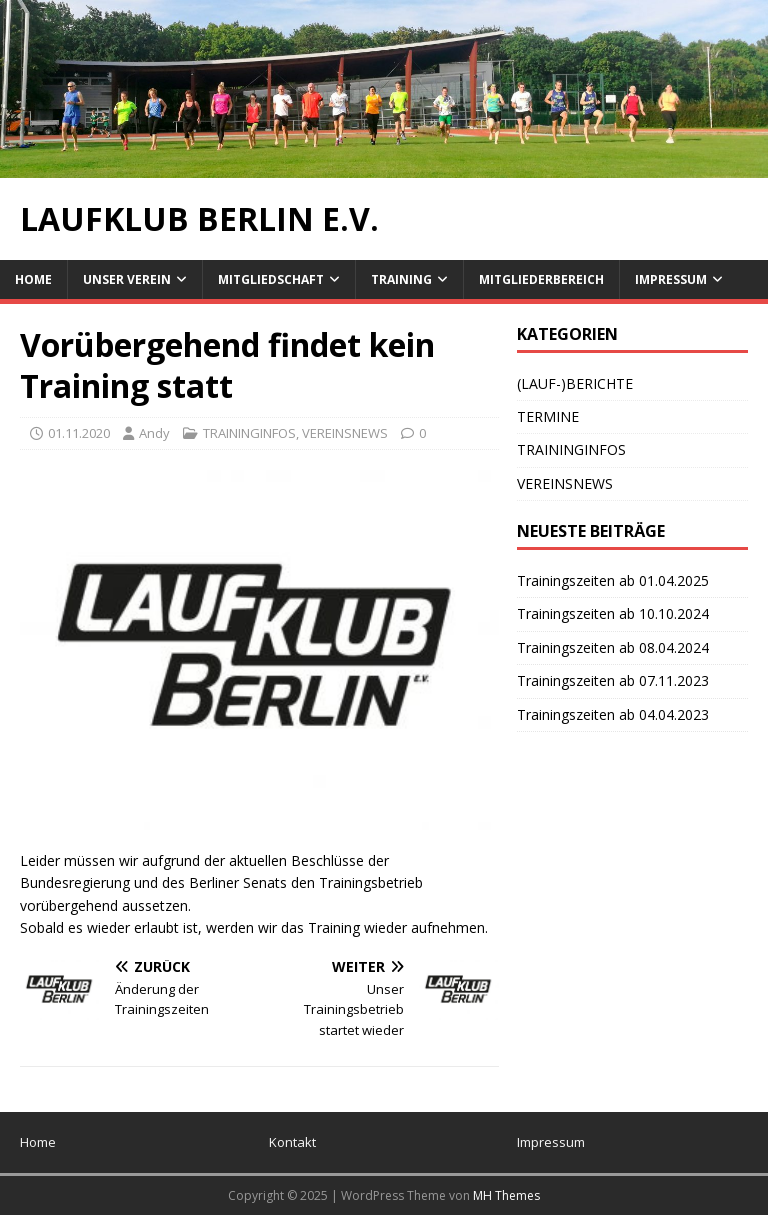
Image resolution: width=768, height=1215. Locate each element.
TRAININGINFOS (249, 433)
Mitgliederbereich (541, 279)
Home (33, 279)
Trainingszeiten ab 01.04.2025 (613, 580)
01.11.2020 (79, 433)
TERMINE (548, 416)
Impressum (671, 279)
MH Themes (506, 1195)
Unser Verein (127, 279)
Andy (154, 433)
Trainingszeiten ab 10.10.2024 (613, 613)
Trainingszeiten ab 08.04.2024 (613, 647)
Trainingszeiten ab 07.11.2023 (613, 680)
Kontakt (292, 1142)
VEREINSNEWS (345, 433)
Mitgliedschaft (271, 279)
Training (401, 279)
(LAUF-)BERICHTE (575, 383)
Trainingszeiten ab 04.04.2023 (613, 714)
